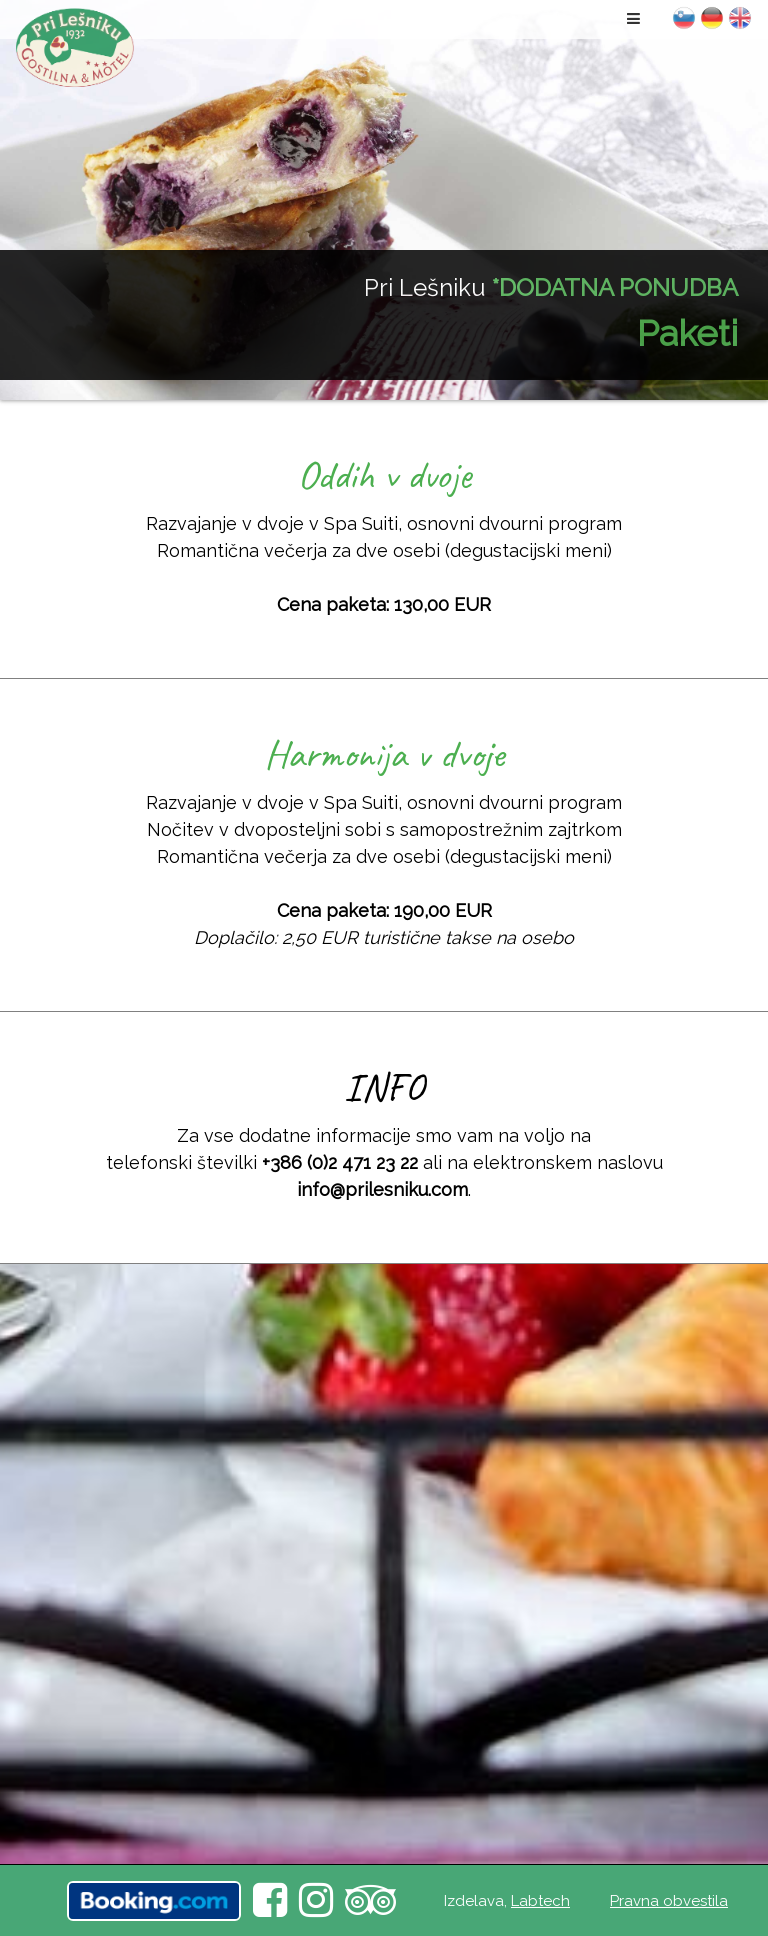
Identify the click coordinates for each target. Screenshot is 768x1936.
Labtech (540, 1901)
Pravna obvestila (669, 1901)
